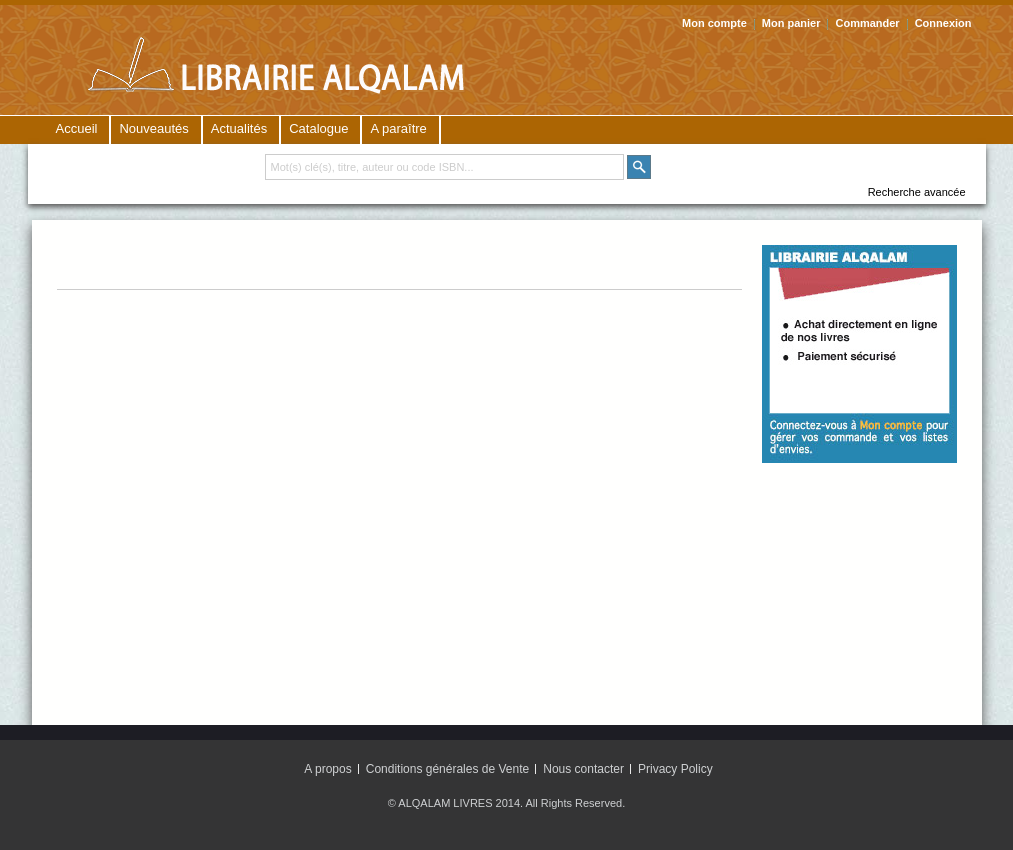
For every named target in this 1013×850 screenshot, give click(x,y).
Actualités (239, 128)
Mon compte (714, 23)
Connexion (943, 23)
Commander (867, 23)
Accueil (77, 128)
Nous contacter (583, 769)
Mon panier (791, 23)
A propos (327, 769)
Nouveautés (153, 128)
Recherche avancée (917, 192)
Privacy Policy (675, 769)
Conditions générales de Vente (447, 769)
